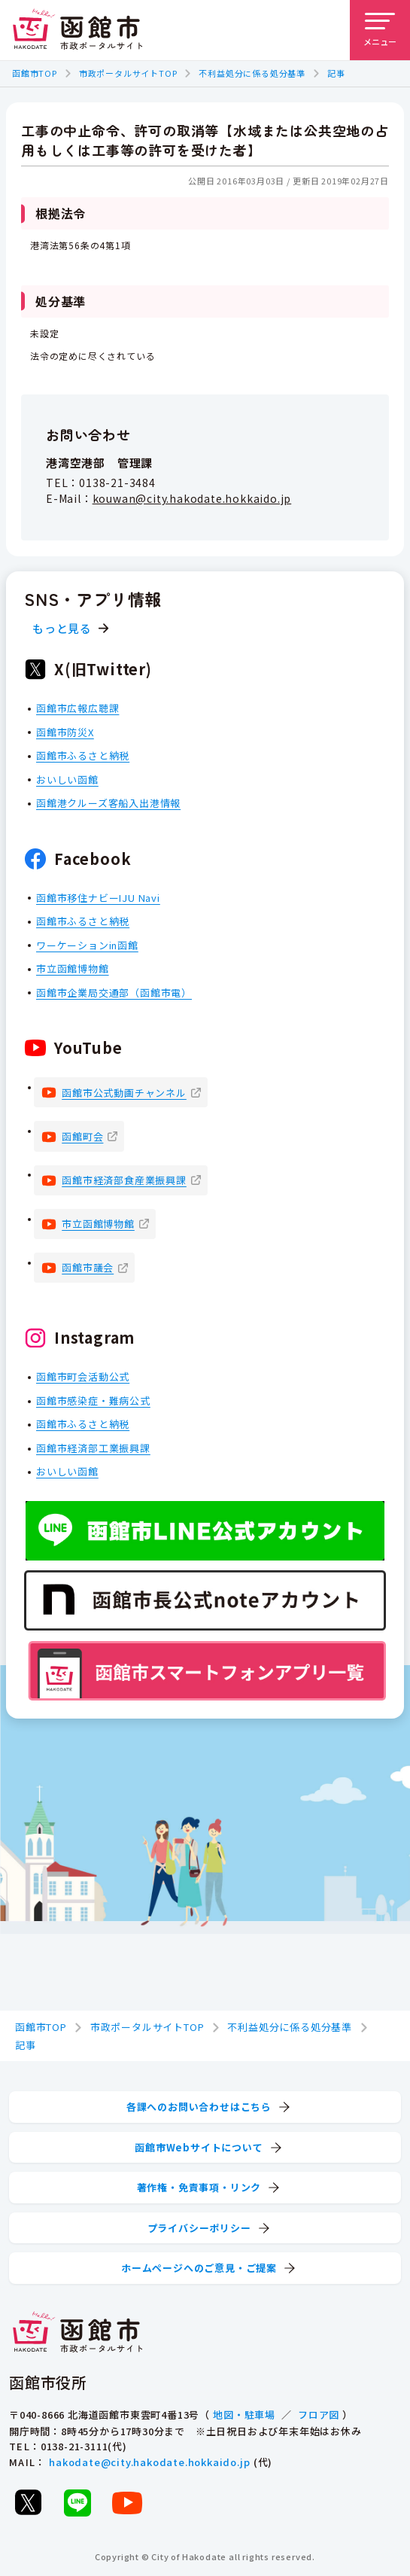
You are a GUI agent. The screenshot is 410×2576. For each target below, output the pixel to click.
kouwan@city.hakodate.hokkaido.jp (192, 499)
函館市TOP (34, 73)
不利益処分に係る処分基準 (252, 73)
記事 (336, 73)
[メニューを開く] (380, 30)
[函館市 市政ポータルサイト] (77, 30)
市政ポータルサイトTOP (128, 73)
